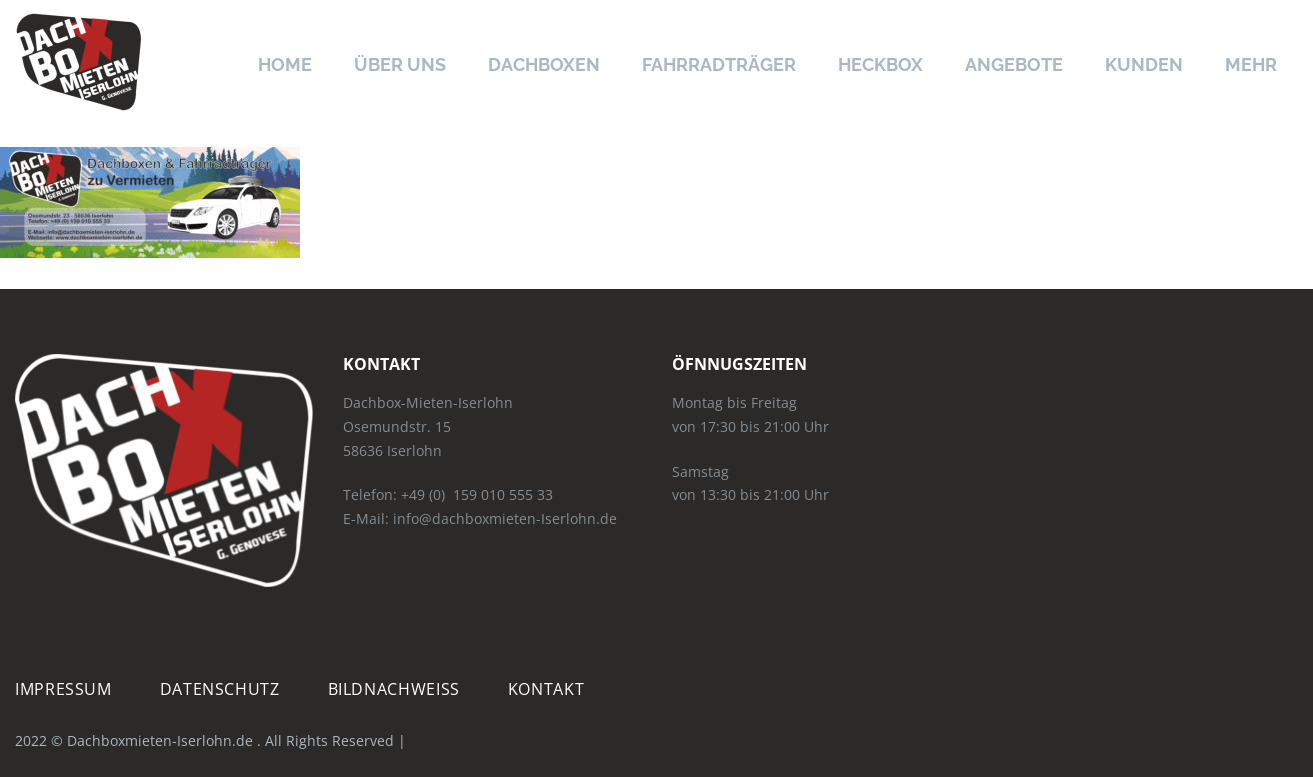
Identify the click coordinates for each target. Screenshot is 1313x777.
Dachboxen (544, 64)
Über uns (400, 64)
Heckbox (880, 64)
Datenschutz (220, 690)
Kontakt (546, 690)
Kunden (1144, 64)
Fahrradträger (719, 64)
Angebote (1014, 64)
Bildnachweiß (394, 690)
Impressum (63, 690)
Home (285, 64)
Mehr (1251, 64)
